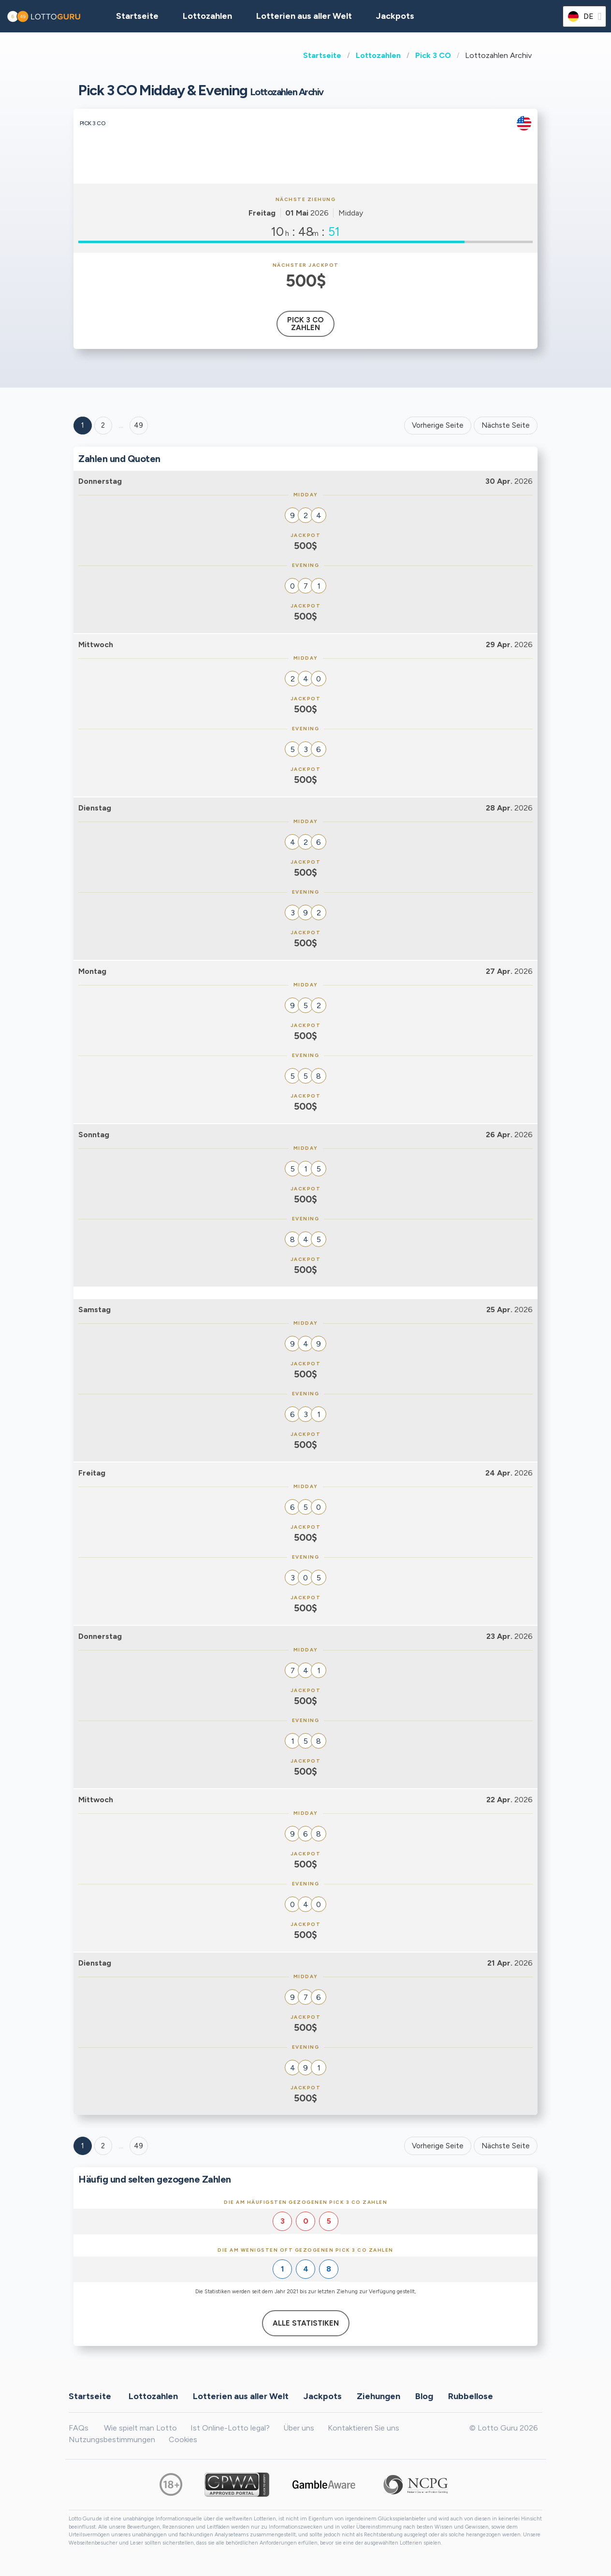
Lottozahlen (378, 55)
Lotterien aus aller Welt (304, 16)
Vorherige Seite (438, 425)
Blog (424, 2395)
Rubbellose (470, 2395)
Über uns (298, 2427)
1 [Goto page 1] (82, 425)
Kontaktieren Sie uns (363, 2427)
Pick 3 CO (433, 55)
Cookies (183, 2439)
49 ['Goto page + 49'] (138, 425)
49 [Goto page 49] (138, 2146)
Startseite (322, 55)
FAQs (78, 2427)
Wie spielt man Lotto (140, 2427)
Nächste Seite (505, 425)
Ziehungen (378, 2395)
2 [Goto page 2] (103, 425)
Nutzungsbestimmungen (112, 2439)
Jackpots (395, 16)
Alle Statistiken (306, 2323)
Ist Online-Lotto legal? (230, 2427)
